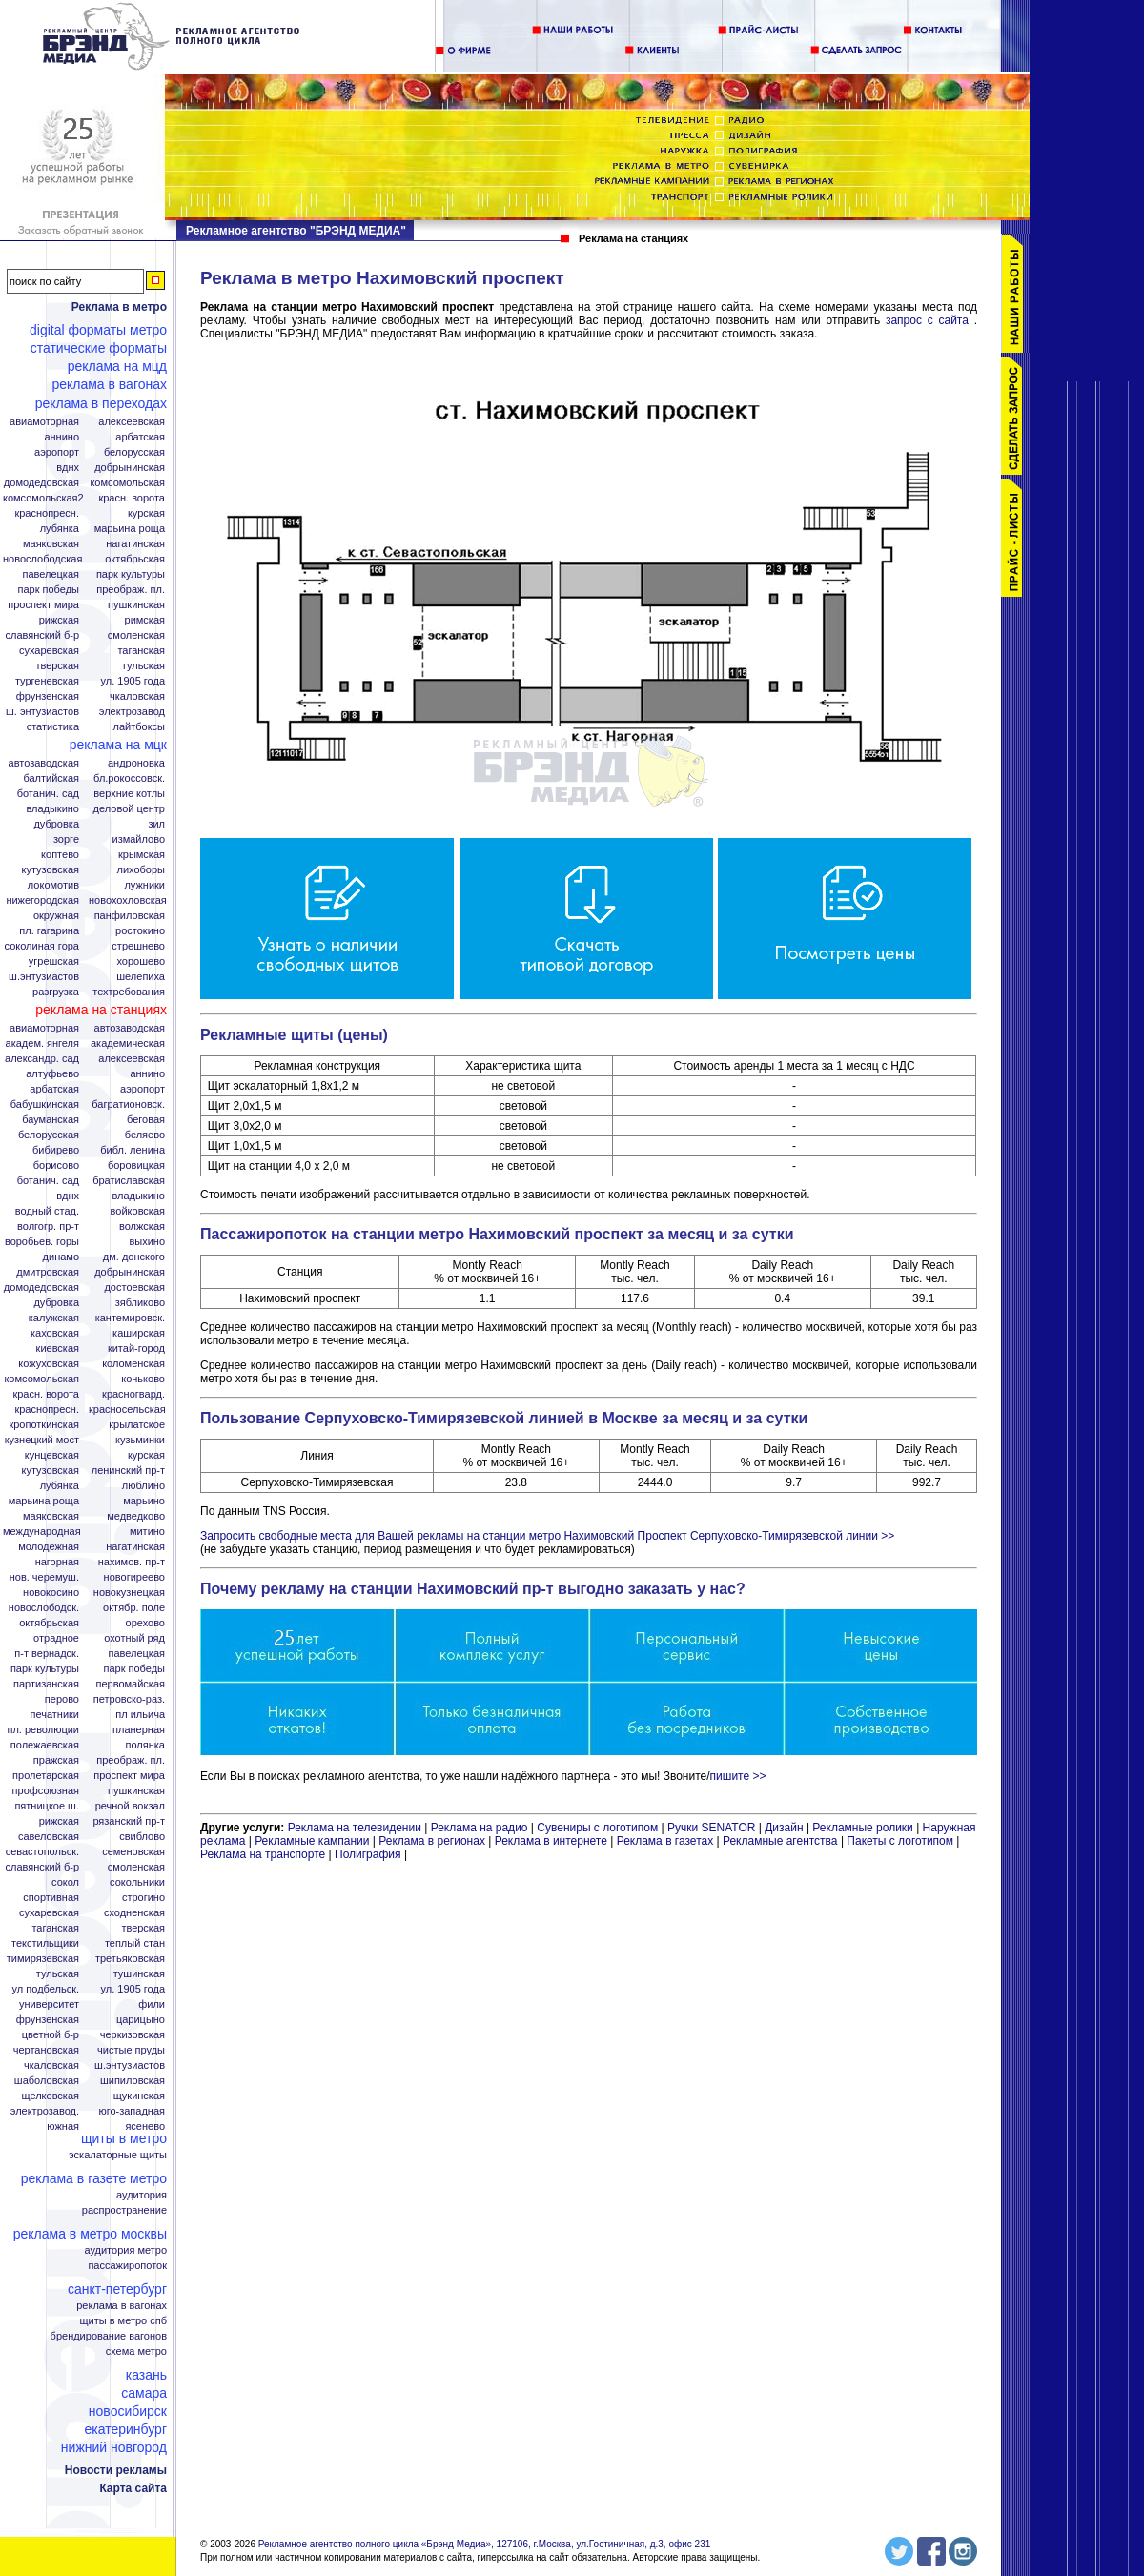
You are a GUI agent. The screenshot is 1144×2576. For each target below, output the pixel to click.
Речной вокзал (130, 1806)
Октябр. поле (134, 1608)
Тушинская (139, 1974)
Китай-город (136, 1348)
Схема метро (136, 2351)
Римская (145, 620)
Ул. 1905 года (133, 681)
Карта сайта (133, 2488)
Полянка (145, 1745)
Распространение (124, 2210)
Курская (146, 513)
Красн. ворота (131, 498)
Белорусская (134, 452)
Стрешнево (138, 946)
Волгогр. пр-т (48, 1226)
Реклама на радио (479, 1827)
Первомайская (130, 1684)
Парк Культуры (130, 574)
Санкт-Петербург (117, 2289)
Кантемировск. (130, 1318)
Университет (49, 2004)
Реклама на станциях (101, 1009)
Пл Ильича (140, 1714)
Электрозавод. (44, 2111)
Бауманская (50, 1119)
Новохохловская (128, 900)
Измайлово (138, 839)
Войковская (138, 1211)
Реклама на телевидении (354, 1827)
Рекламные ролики (862, 1827)
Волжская (142, 1226)
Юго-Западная (131, 2111)
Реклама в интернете (551, 1841)
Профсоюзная (45, 1791)
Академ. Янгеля (42, 1043)
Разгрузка (55, 992)
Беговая (146, 1119)
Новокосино (51, 1592)
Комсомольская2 (43, 498)
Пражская (56, 1760)
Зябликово (140, 1303)
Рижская (59, 620)
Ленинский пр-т (128, 1470)
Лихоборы (141, 870)
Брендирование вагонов (109, 2336)
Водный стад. (47, 1211)
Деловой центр (129, 809)
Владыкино (52, 809)
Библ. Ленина (132, 1150)
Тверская (57, 666)
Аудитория (141, 2195)
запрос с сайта (927, 320)
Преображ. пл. (130, 589)
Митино (147, 1531)
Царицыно (140, 2019)
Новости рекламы (116, 2470)
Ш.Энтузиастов (44, 976)
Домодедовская (41, 483)
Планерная (138, 1730)
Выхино (147, 1242)
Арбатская (140, 437)
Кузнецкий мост (42, 1440)
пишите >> (738, 1776)
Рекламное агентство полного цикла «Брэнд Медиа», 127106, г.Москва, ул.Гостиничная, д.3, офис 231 (484, 2544)
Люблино (143, 1486)
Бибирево (55, 1150)
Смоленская (136, 635)
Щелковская (51, 2096)
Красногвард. (133, 1394)
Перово (62, 1699)
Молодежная (48, 1547)
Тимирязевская (43, 1958)
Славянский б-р (42, 635)
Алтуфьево (52, 1074)
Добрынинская (129, 467)
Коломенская (133, 1364)
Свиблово (142, 1836)
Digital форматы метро (98, 330)
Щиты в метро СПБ (124, 2321)
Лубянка (59, 528)
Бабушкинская (44, 1104)
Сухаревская (49, 650)
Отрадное (56, 1638)
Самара (144, 2393)
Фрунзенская (47, 696)
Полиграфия (368, 1854)
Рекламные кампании (312, 1841)
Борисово (56, 1165)
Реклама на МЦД (117, 366)
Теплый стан (135, 1943)
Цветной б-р (50, 2035)
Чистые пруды (131, 2050)
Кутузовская (50, 870)
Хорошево (140, 961)
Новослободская (42, 559)
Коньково (143, 1379)
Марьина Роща (129, 528)
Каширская (138, 1333)
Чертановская (46, 2050)
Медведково (136, 1516)
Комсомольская (127, 483)
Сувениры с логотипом (597, 1827)
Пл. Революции (43, 1730)
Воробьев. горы (42, 1242)
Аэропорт (56, 452)
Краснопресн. (46, 513)
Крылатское (137, 1425)
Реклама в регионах (431, 1841)
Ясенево (145, 2126)
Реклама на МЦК (118, 744)
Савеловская (48, 1836)
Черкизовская (132, 2035)
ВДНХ (67, 467)
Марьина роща (44, 1501)
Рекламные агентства (782, 1841)
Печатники (54, 1714)
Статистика (53, 727)
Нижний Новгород (114, 2447)
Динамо (61, 1257)
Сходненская (134, 1913)
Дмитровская (47, 1272)
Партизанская (46, 1684)
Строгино (143, 1897)
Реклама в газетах (667, 1841)
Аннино (61, 437)
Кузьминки (140, 1440)
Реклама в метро (119, 307)
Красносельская (127, 1409)
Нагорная (57, 1562)
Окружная (56, 915)
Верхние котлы (129, 793)
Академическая (128, 1043)
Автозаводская (44, 763)
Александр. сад (42, 1058)
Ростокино (140, 931)
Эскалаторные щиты (118, 2155)
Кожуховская (48, 1364)
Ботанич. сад (48, 793)
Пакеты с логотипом (900, 1841)
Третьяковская (130, 1958)
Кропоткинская (44, 1425)
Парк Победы (48, 589)
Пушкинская (136, 605)
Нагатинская (135, 544)
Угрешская (54, 961)
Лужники (144, 885)
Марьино (144, 1501)
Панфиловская (129, 915)
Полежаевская (44, 1745)
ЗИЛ (156, 824)
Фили (151, 2004)
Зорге (66, 839)
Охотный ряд (134, 1638)
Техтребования (128, 992)
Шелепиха (140, 976)
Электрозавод (132, 711)
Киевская (57, 1348)
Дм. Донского (134, 1257)
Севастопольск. (42, 1852)
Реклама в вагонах (109, 384)
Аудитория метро (125, 2250)
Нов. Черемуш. (44, 1577)
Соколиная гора (42, 946)
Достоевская (134, 1287)
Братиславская (128, 1181)
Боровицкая (136, 1165)
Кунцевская (52, 1455)
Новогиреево (134, 1577)
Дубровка (56, 824)
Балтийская (51, 778)
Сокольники (137, 1882)
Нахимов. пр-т (131, 1562)
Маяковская (51, 544)
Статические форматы (99, 348)
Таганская (141, 650)
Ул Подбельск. (45, 1989)
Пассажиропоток (127, 2265)
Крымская (141, 854)
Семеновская (133, 1852)
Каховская (55, 1333)
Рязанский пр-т (128, 1821)
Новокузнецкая (129, 1592)
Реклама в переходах (101, 403)
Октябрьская (135, 559)
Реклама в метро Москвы (90, 2233)
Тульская (143, 666)
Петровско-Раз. (129, 1699)
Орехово (145, 1623)
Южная (63, 2126)
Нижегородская (42, 900)
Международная (42, 1531)
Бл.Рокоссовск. (129, 778)
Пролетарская (45, 1775)
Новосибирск (128, 2411)
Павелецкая (50, 574)
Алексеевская (131, 422)
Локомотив (53, 885)
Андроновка (136, 763)
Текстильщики (45, 1943)
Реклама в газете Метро (94, 2178)
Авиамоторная (44, 422)
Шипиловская (132, 2080)
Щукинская (139, 2096)
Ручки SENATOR (711, 1827)
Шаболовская (46, 2080)
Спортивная (51, 1897)
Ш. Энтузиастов (42, 711)
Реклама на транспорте (262, 1854)
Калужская (54, 1318)
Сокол (65, 1882)
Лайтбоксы (139, 727)
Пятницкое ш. (46, 1806)
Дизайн (784, 1827)
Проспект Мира (43, 605)
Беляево (145, 1135)
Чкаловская (137, 696)
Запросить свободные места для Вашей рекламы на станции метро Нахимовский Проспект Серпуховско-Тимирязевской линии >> (547, 1536)
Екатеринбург (125, 2429)
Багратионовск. (128, 1104)
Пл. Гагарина (49, 931)
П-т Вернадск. (46, 1653)
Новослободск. (44, 1608)
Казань (146, 2375)
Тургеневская (47, 681)
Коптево (60, 854)
